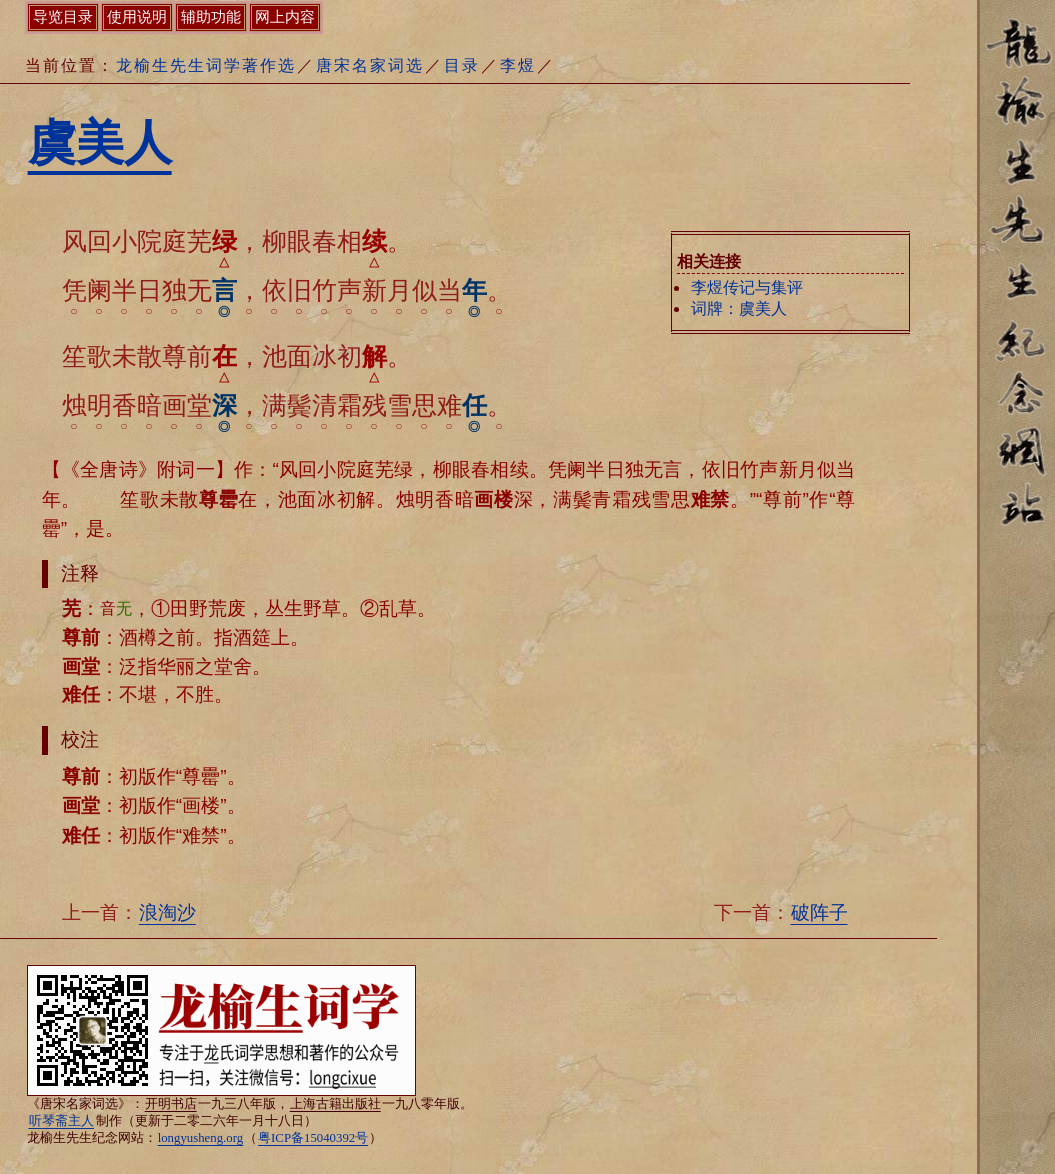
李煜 (518, 65)
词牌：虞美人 (739, 308)
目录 (462, 65)
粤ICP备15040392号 (313, 1138)
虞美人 (100, 142)
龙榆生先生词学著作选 (206, 65)
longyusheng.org (200, 1138)
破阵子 (819, 912)
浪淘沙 (167, 912)
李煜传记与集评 (747, 287)
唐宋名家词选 (370, 65)
